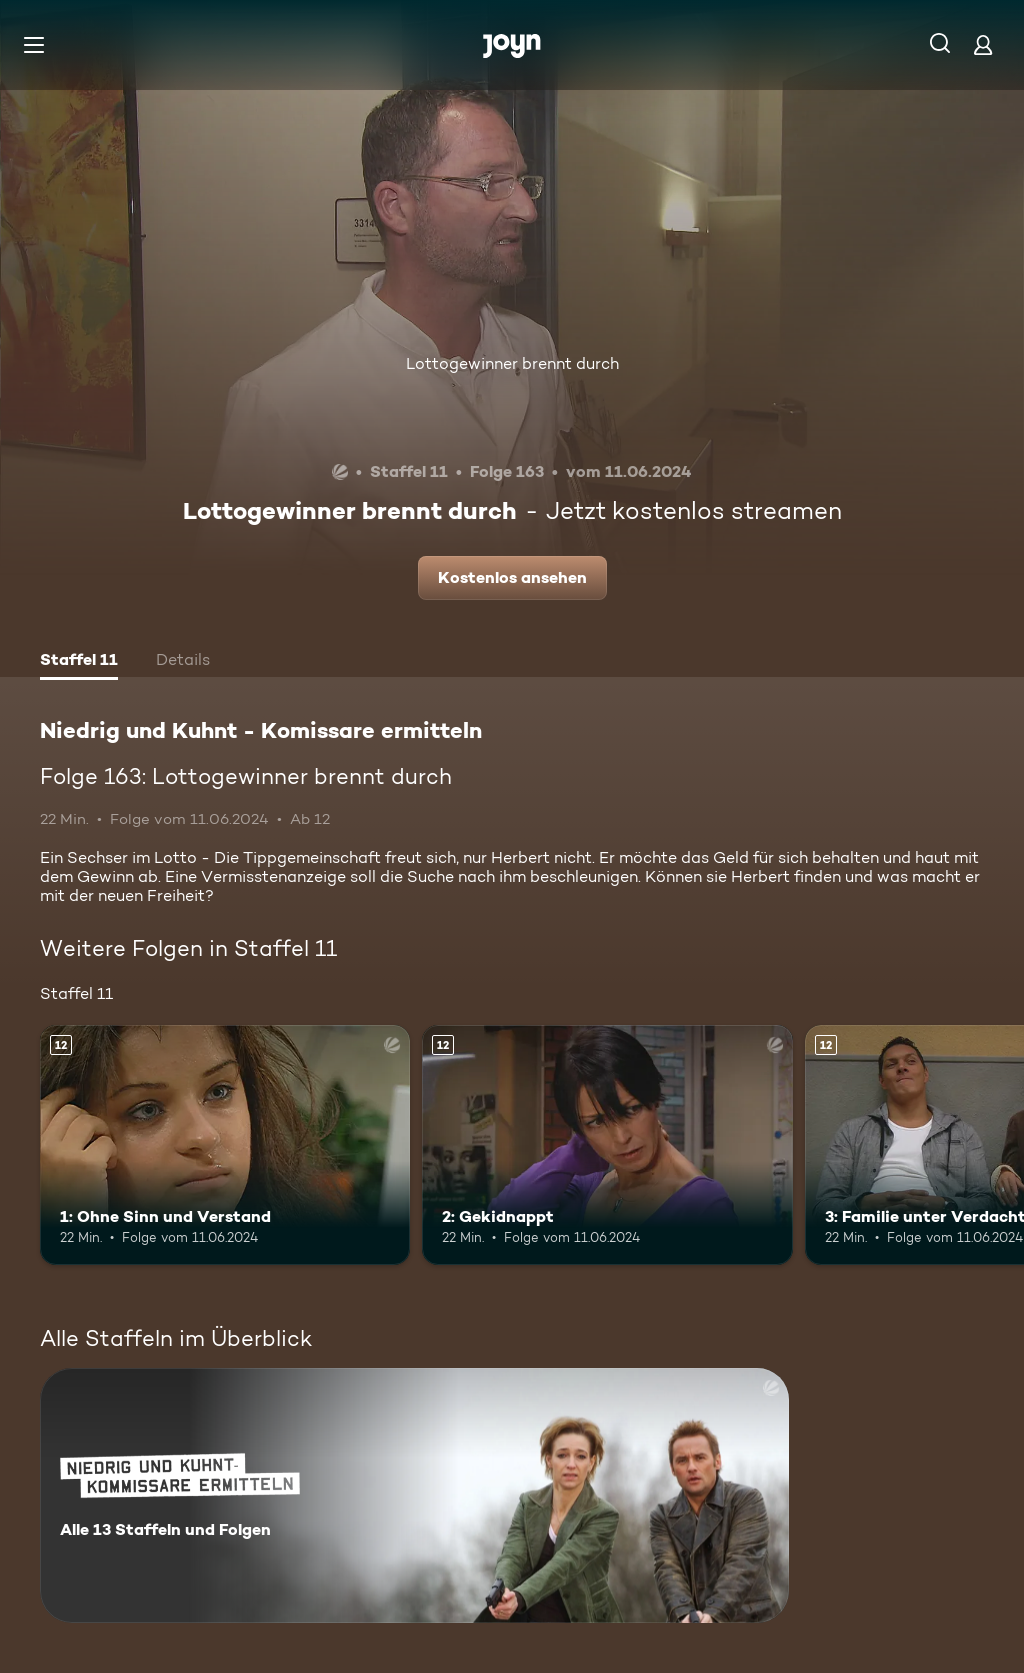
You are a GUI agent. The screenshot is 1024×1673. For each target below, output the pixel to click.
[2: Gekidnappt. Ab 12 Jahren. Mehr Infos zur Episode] (607, 1145)
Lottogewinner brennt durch (512, 363)
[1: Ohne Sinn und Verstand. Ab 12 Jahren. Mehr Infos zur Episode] (225, 1145)
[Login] (983, 44)
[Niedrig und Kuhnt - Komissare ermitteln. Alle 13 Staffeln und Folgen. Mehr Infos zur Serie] (414, 1495)
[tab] (79, 662)
